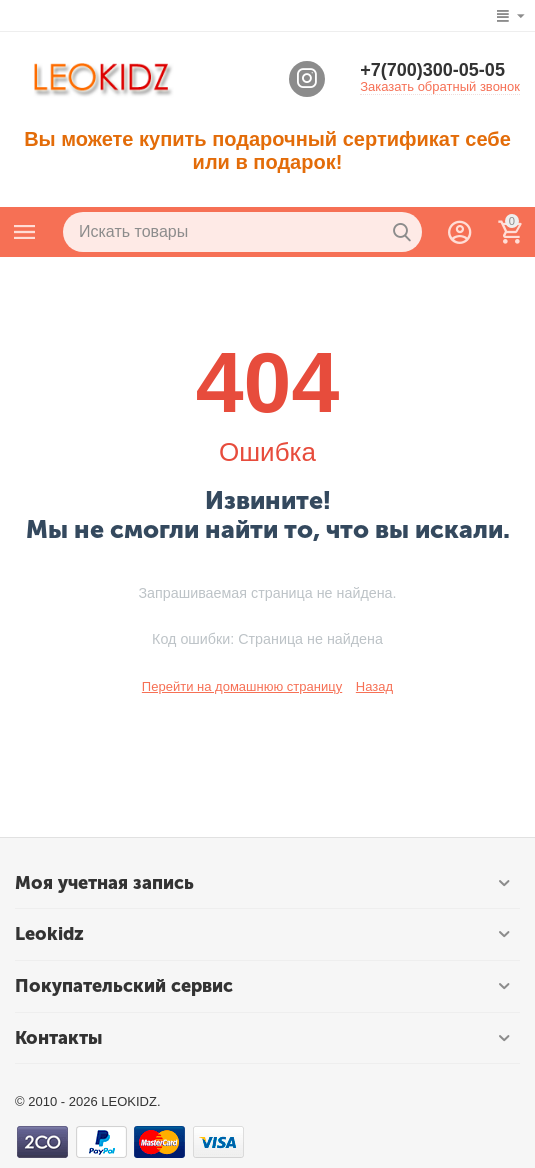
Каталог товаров (25, 232)
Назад (374, 686)
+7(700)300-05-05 (432, 70)
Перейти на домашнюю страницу (242, 686)
